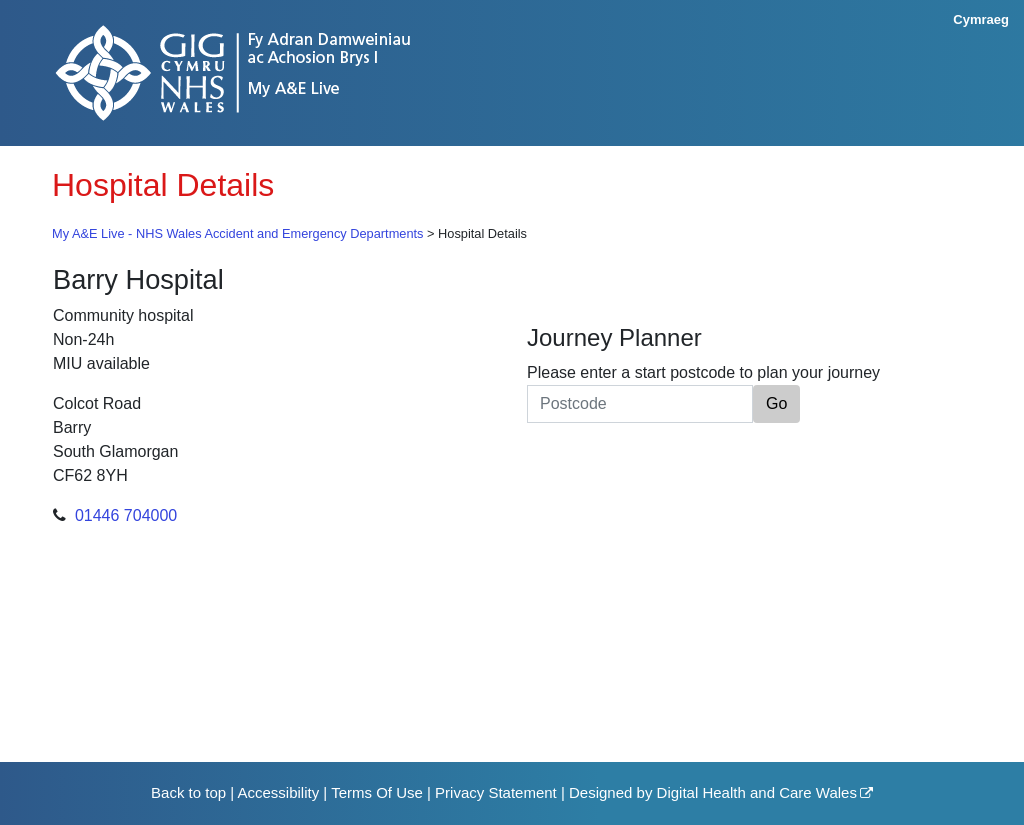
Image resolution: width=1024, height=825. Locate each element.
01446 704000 (126, 515)
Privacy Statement (496, 792)
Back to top (188, 792)
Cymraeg (981, 19)
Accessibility (278, 792)
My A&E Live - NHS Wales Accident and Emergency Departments (238, 233)
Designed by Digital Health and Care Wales (713, 792)
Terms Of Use (377, 792)
